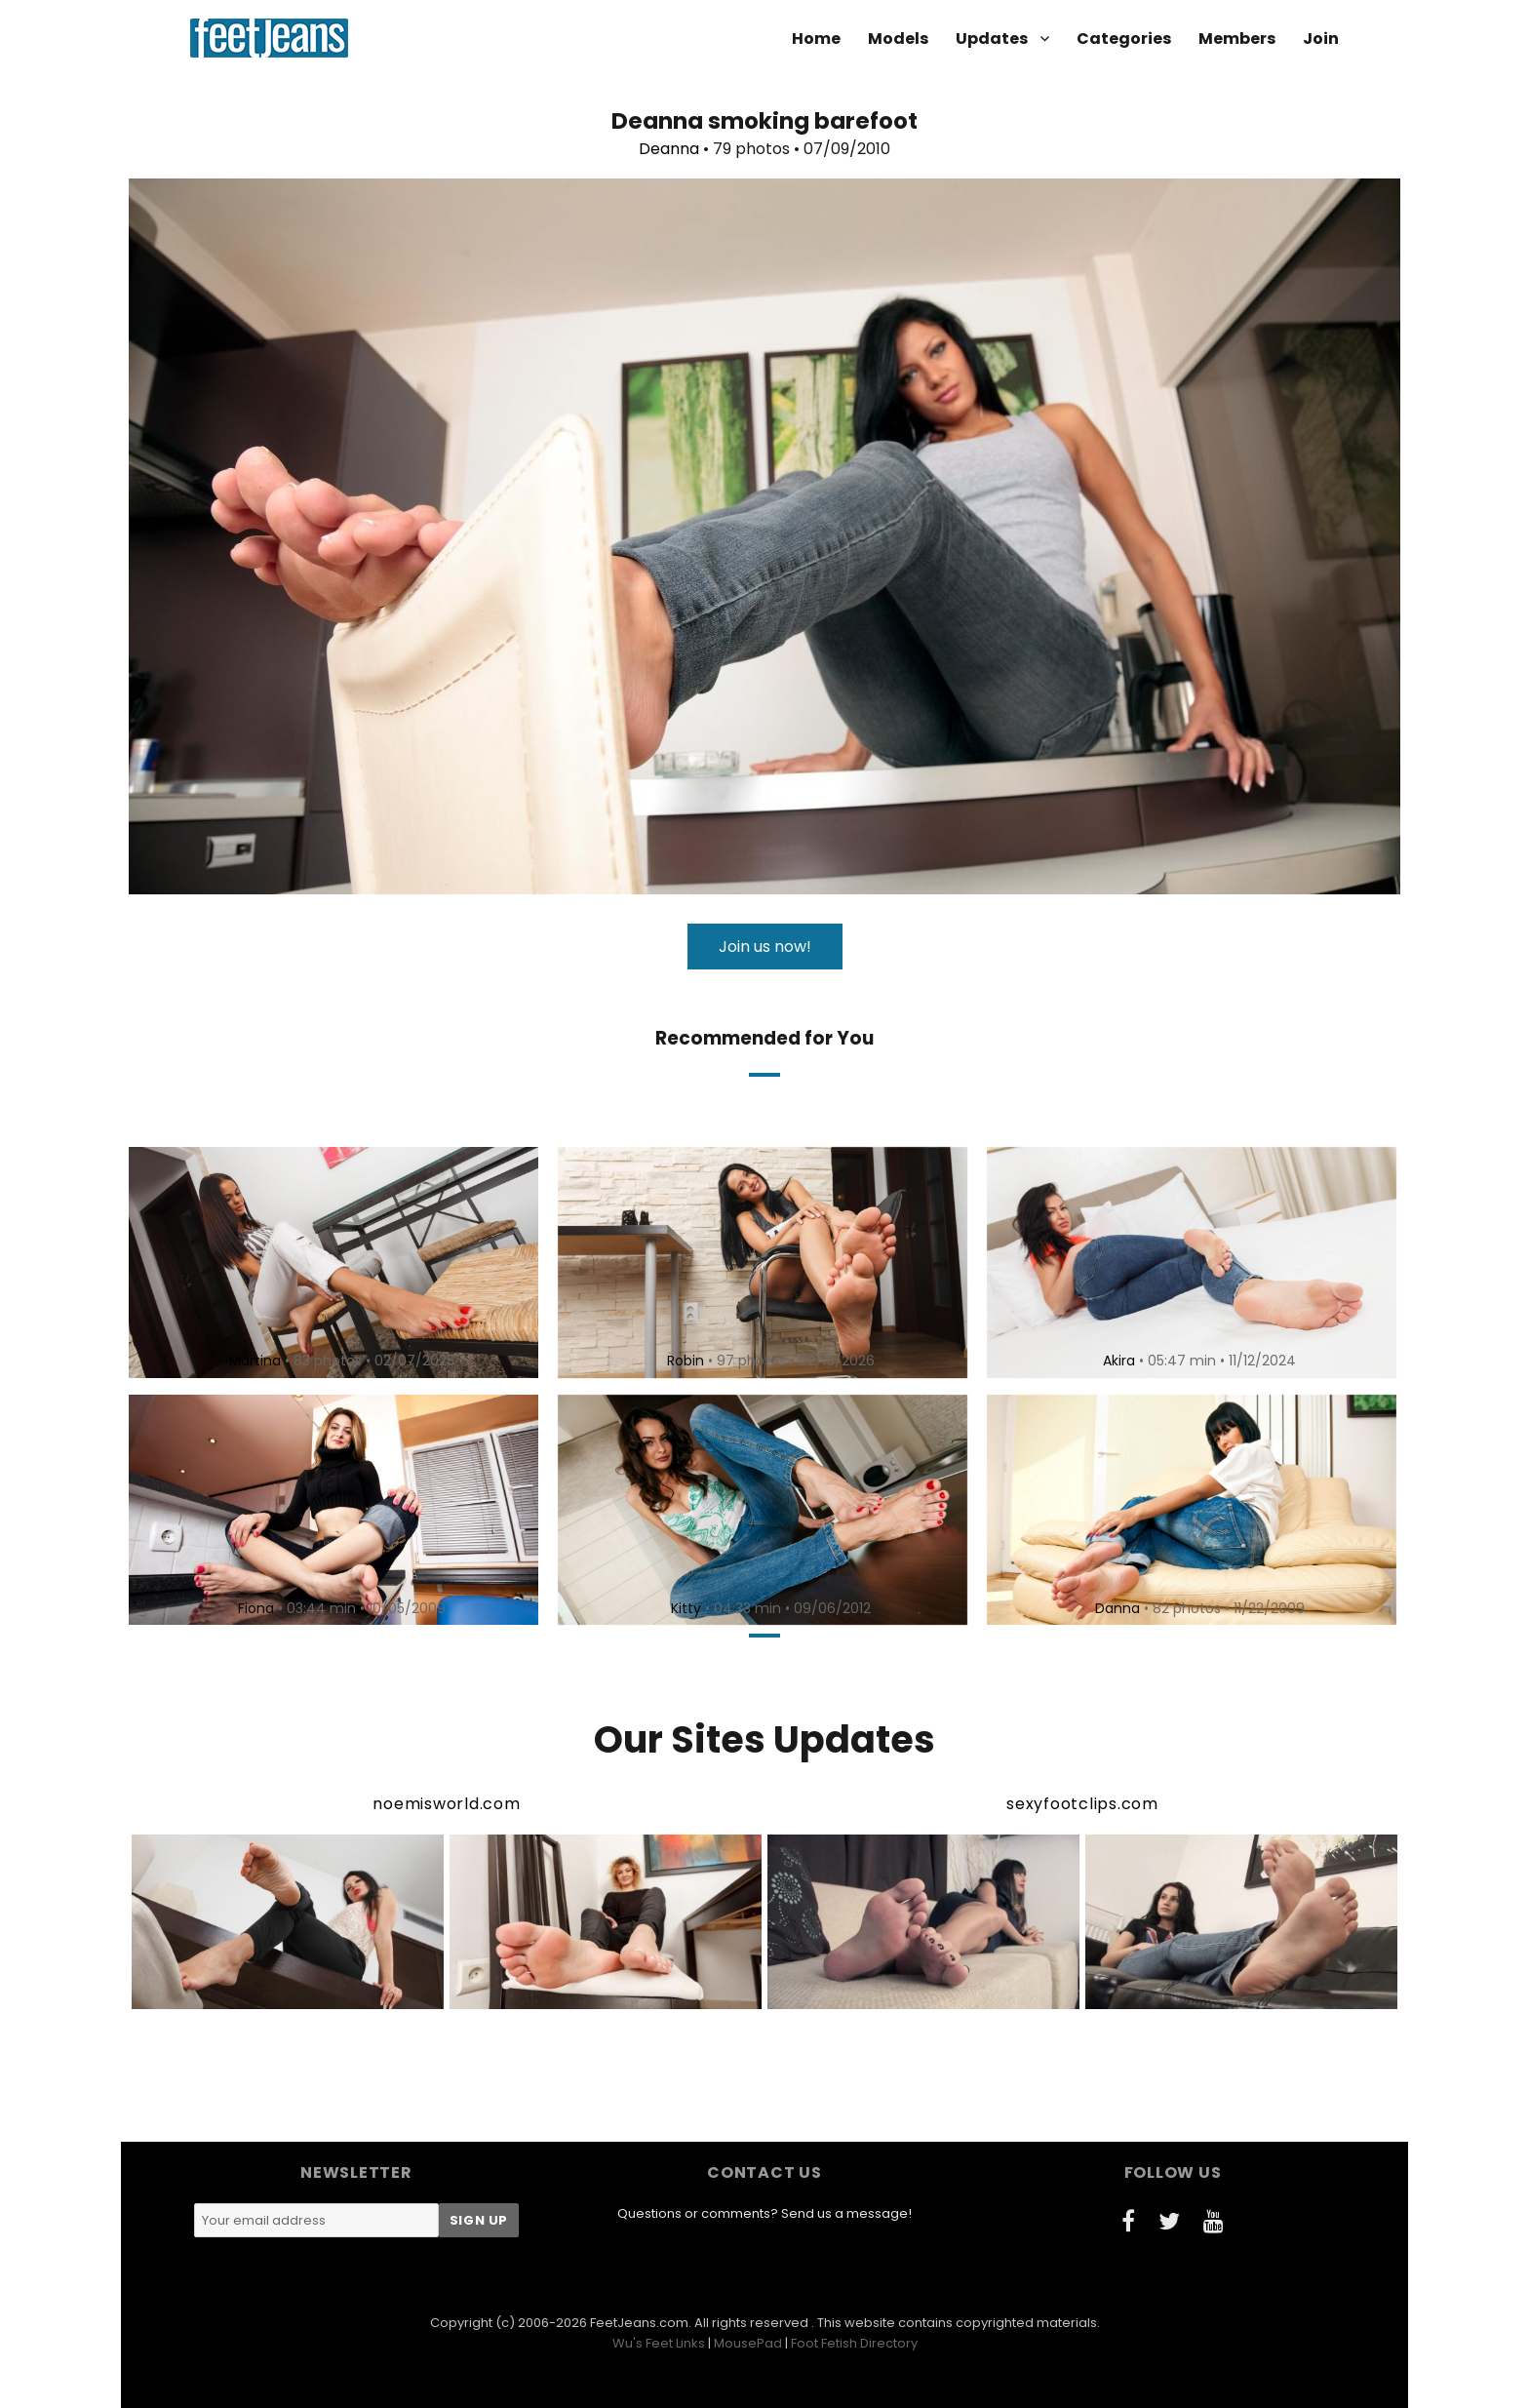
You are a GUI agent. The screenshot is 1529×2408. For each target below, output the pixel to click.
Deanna (669, 149)
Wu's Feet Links (658, 2343)
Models (898, 38)
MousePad (748, 2343)
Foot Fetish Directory (854, 2343)
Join (1321, 38)
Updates (992, 38)
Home (816, 38)
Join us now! (765, 946)
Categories (1124, 38)
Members (1236, 38)
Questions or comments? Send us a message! (764, 2213)
